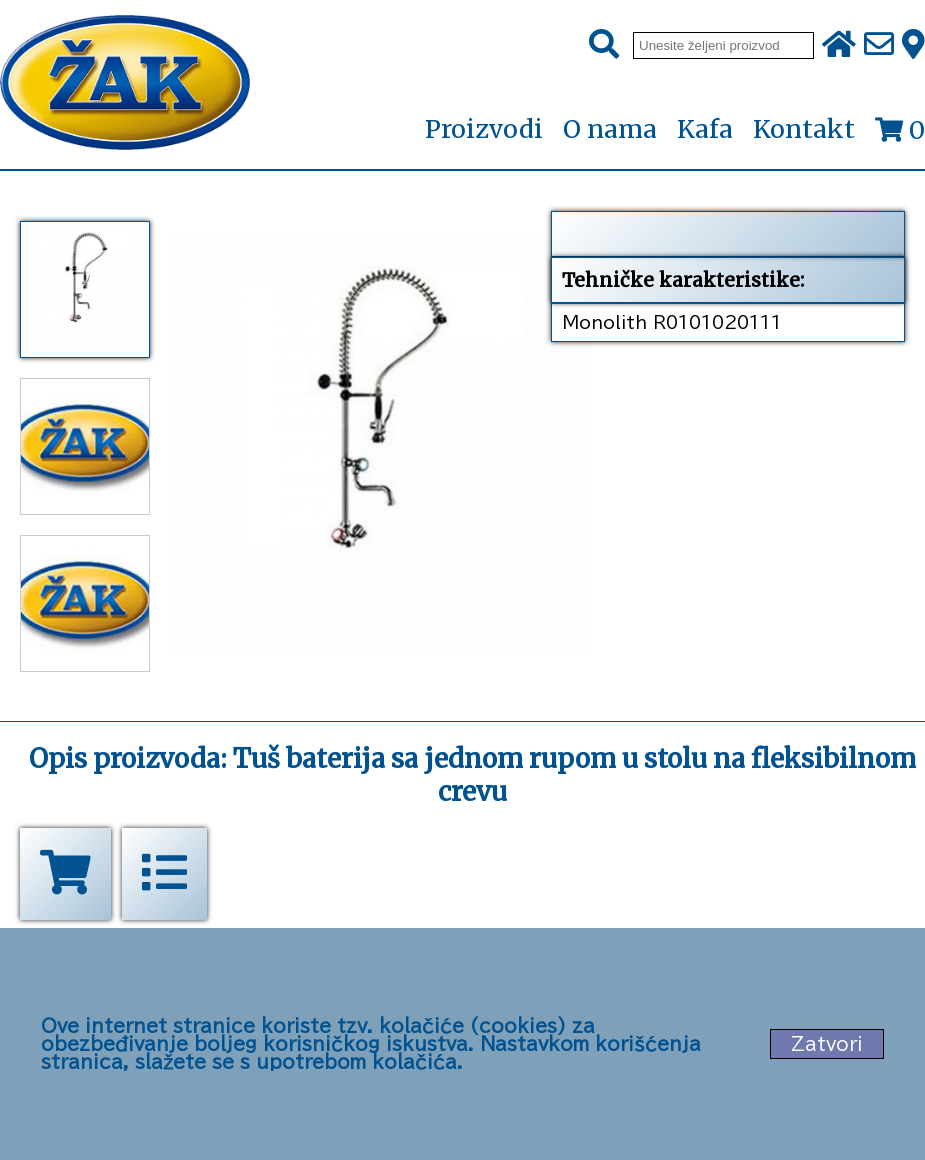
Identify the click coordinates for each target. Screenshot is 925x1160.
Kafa (705, 129)
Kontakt (804, 129)
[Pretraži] (604, 45)
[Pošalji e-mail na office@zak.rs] (879, 45)
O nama (610, 129)
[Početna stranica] (125, 84)
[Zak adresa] (913, 45)
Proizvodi (484, 130)
